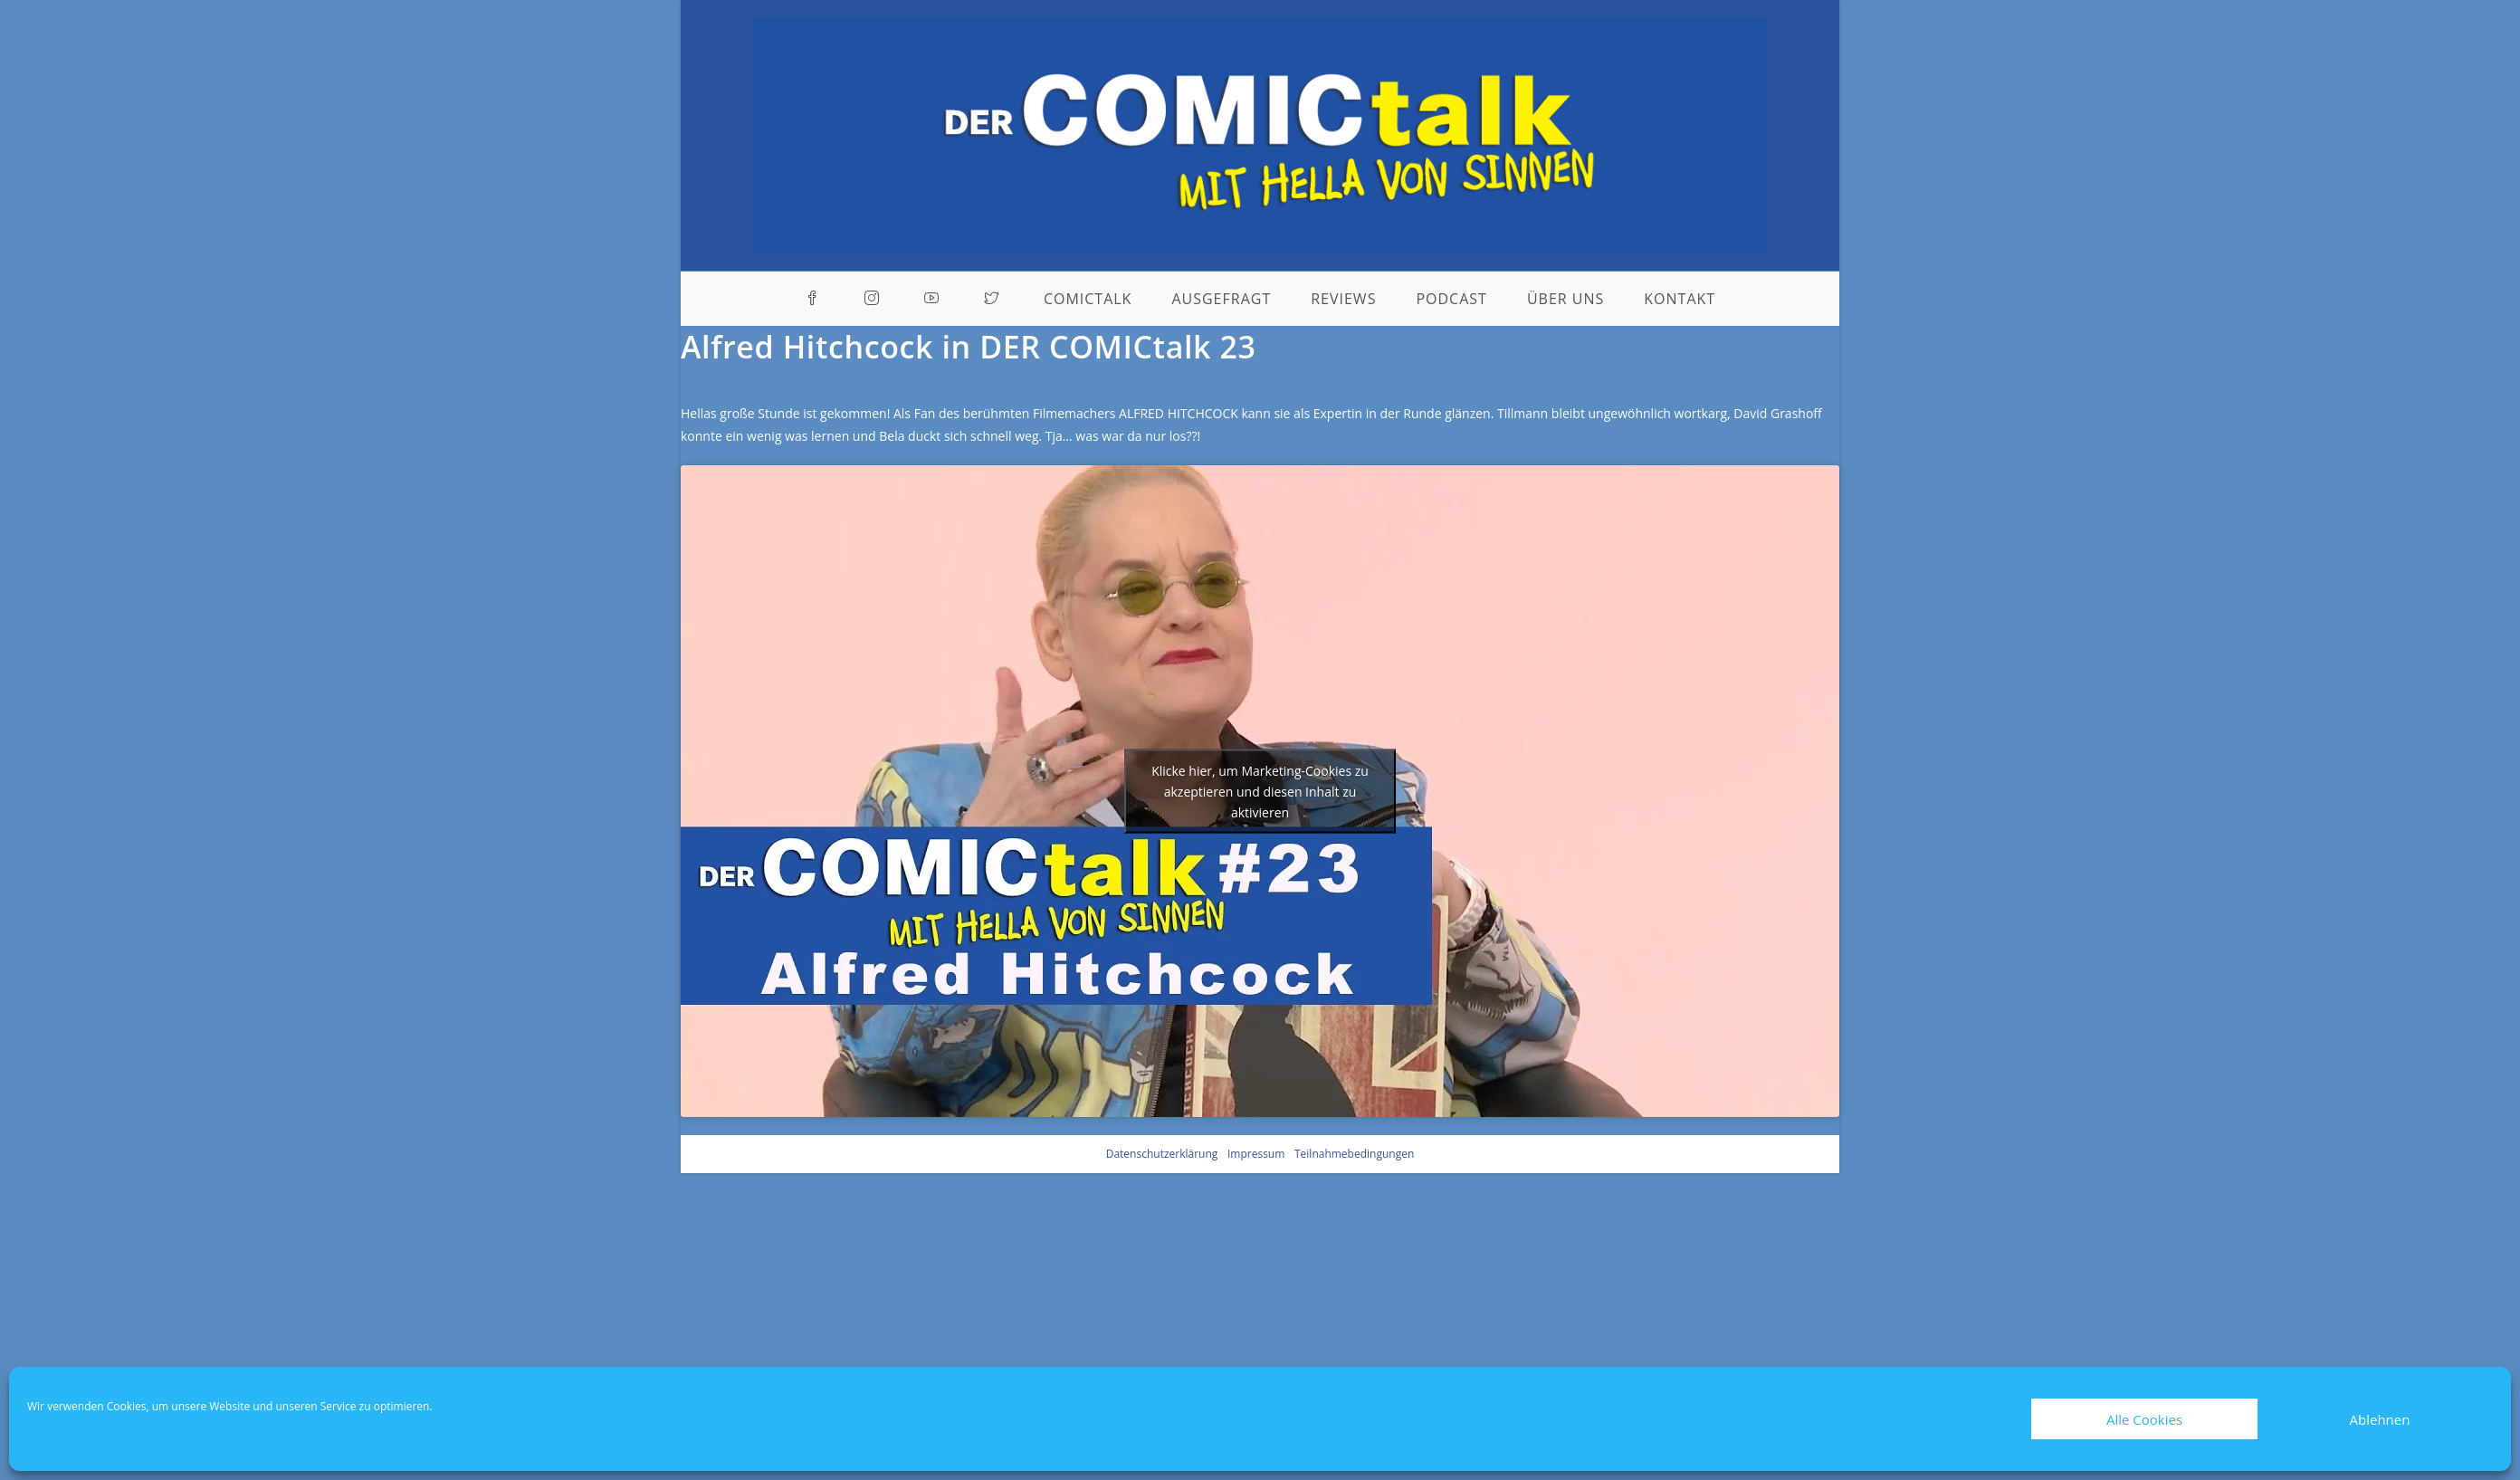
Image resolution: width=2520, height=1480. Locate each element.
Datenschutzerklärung (1162, 1153)
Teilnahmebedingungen (1354, 1153)
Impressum (1255, 1153)
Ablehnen (2380, 1419)
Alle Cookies (2144, 1419)
